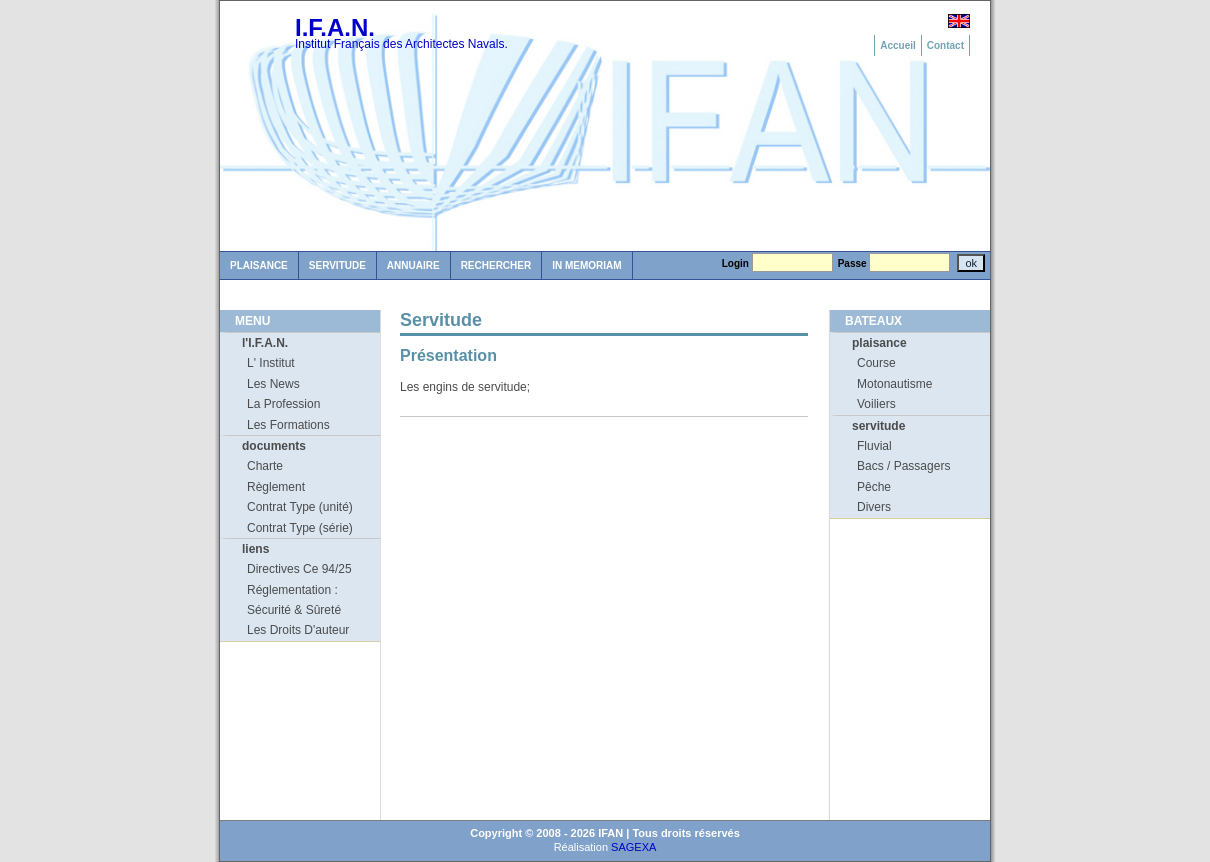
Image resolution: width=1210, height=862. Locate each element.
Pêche (874, 487)
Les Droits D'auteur (298, 630)
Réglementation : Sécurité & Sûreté (294, 600)
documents (274, 446)
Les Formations (288, 425)
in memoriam (586, 265)
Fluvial (874, 446)
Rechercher (496, 265)
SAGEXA (633, 847)
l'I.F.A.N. (265, 343)
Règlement (276, 487)
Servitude (337, 265)
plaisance (879, 343)
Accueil (898, 45)
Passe (852, 263)
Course (876, 363)
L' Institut (271, 363)
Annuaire (413, 265)
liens (255, 549)
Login (735, 263)
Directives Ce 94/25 (299, 569)
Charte (265, 466)
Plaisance (259, 265)
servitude (878, 426)
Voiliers (876, 404)
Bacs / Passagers (903, 466)
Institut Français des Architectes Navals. (401, 44)
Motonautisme (894, 384)
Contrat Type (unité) (300, 507)
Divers (874, 507)
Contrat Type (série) (300, 528)
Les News (273, 384)
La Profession (283, 404)
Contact (945, 45)
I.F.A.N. (335, 27)
